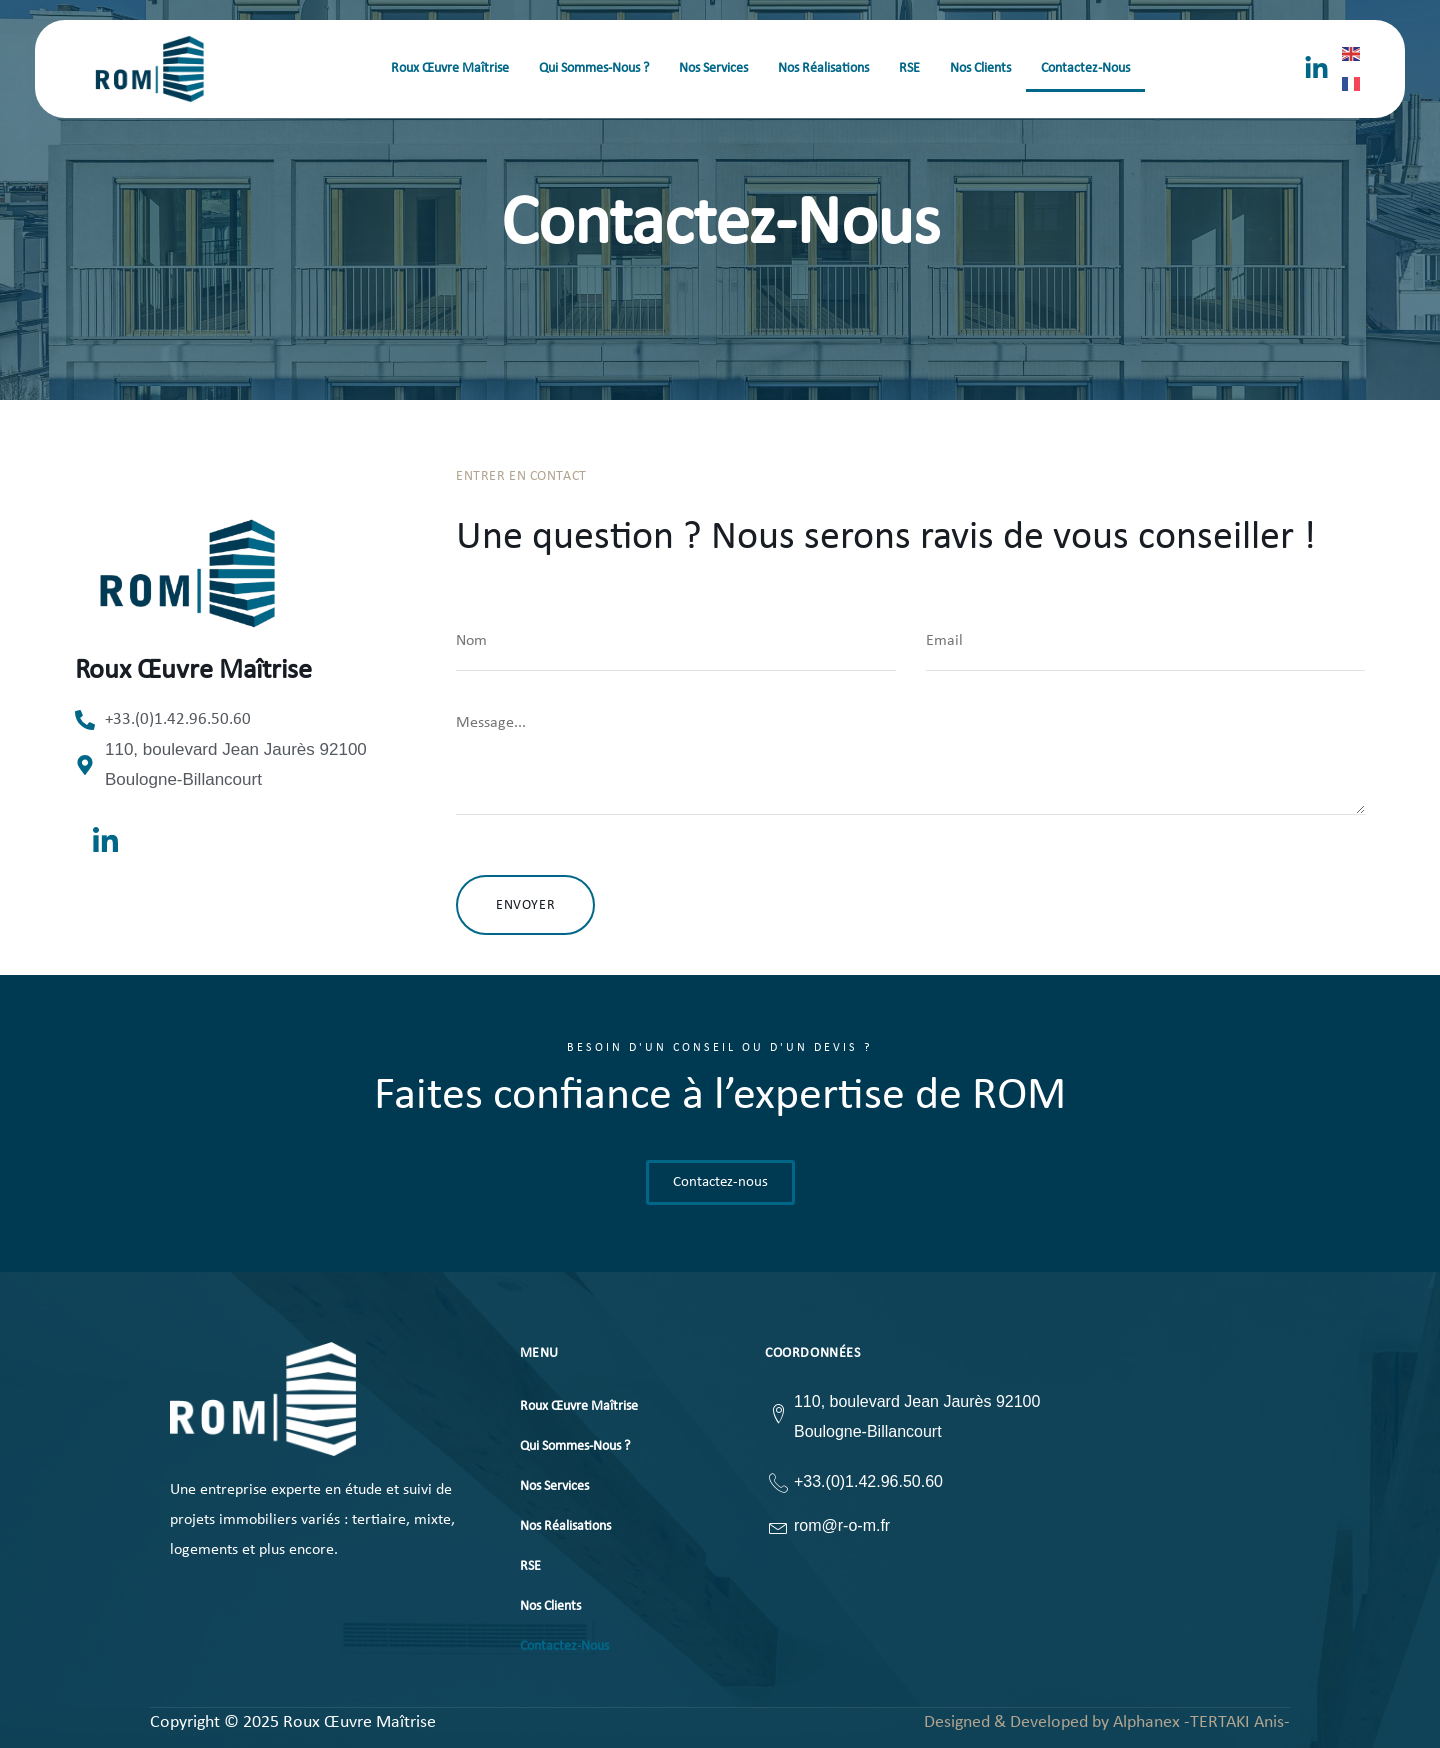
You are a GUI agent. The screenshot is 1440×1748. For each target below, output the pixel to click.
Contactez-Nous (1085, 68)
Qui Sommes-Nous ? (594, 68)
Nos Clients (980, 68)
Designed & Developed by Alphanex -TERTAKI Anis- (1107, 1722)
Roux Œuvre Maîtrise (450, 68)
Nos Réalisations (823, 68)
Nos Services (713, 68)
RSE (909, 68)
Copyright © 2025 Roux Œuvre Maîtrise (293, 1723)
